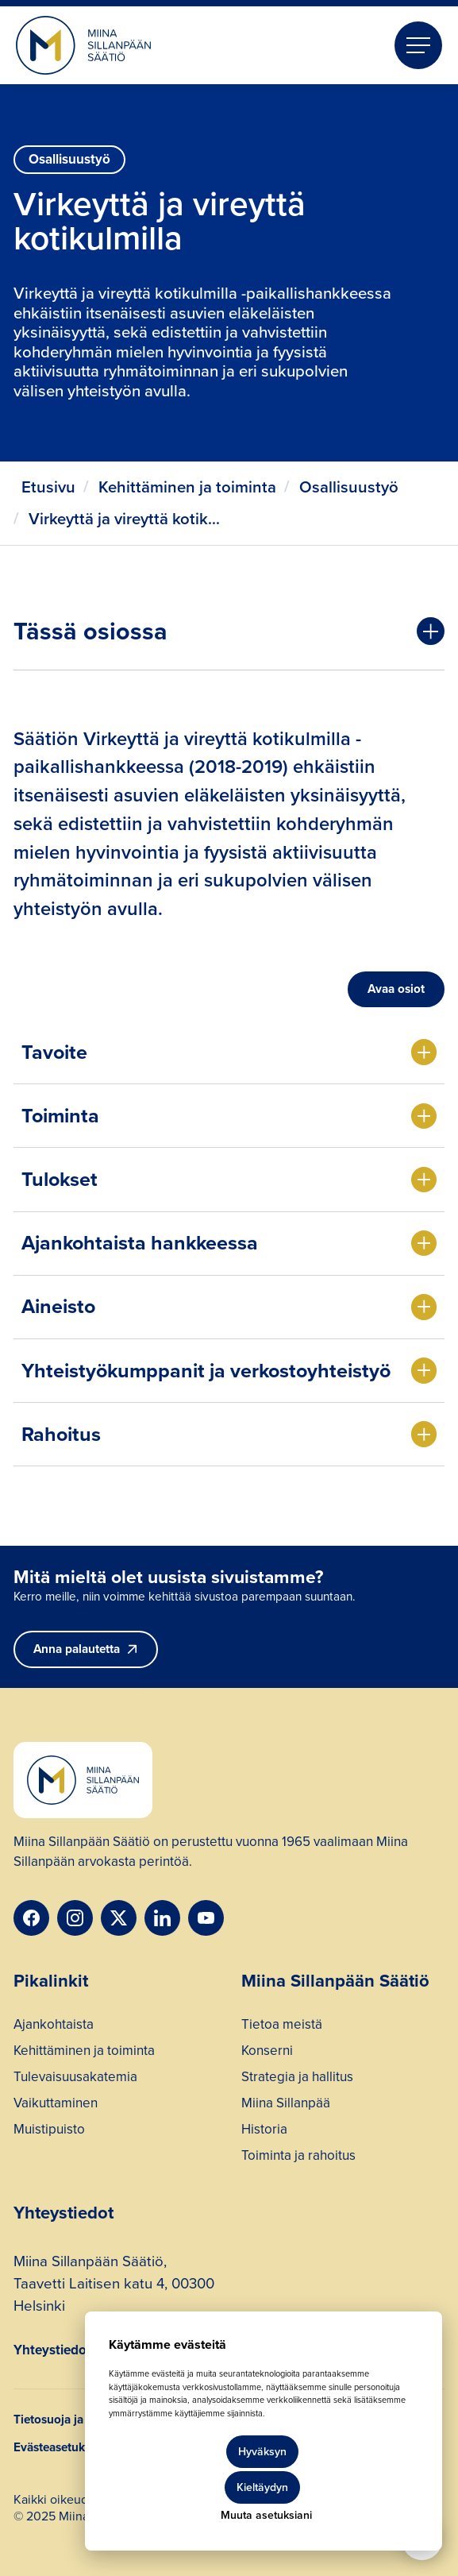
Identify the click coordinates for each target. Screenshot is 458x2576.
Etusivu (48, 487)
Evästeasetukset (57, 2447)
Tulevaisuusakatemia (75, 2079)
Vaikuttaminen (55, 2105)
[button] (418, 45)
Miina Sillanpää (285, 2105)
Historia (264, 2131)
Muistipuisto (49, 2131)
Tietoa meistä (281, 2026)
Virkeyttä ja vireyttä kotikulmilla (128, 519)
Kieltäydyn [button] (262, 2487)
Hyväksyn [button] (262, 2451)
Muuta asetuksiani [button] (266, 2515)
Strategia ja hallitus (297, 2079)
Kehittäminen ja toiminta (187, 487)
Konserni (267, 2052)
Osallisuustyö (348, 487)
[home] (83, 45)
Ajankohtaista (53, 2026)
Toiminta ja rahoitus (298, 2157)
